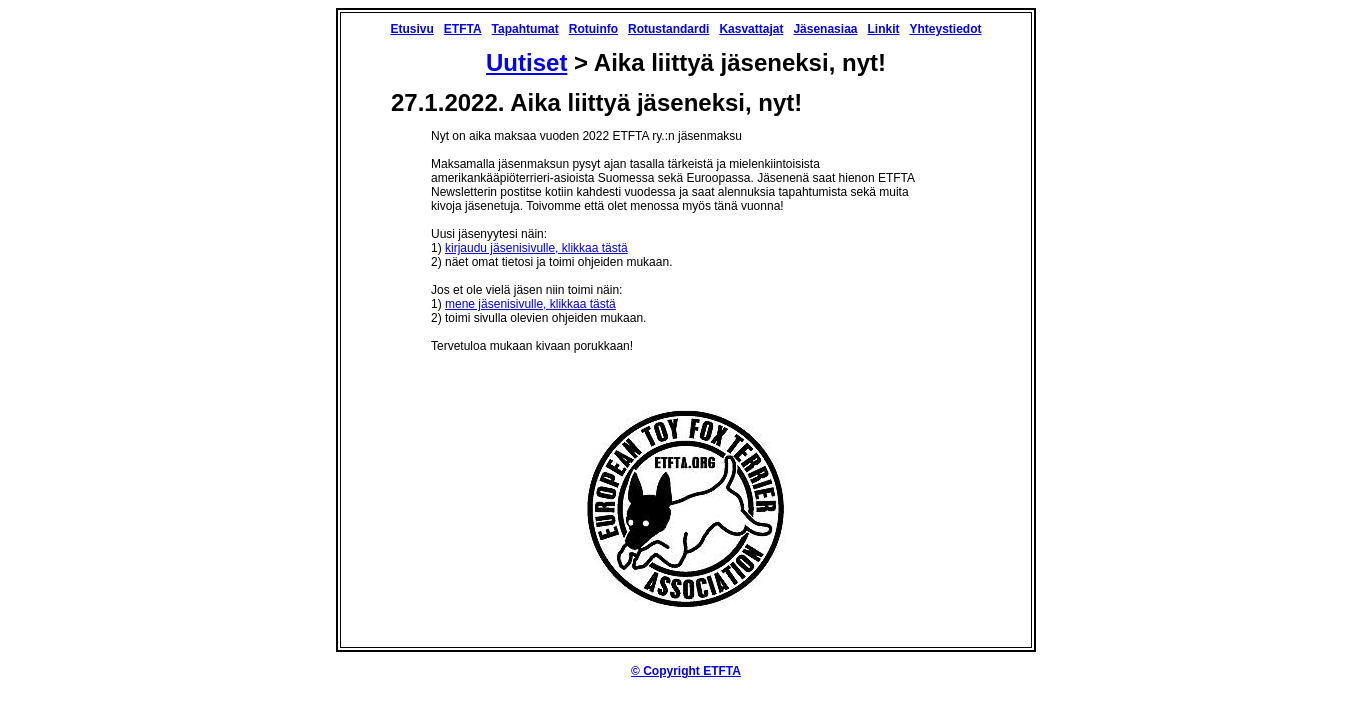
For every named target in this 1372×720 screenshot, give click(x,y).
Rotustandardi (668, 29)
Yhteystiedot (945, 29)
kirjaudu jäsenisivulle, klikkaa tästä (536, 248)
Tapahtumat (525, 29)
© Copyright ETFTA (686, 671)
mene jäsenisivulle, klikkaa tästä (530, 304)
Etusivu (411, 29)
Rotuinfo (593, 29)
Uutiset (526, 62)
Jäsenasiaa (825, 29)
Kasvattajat (751, 29)
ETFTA (463, 29)
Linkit (883, 29)
